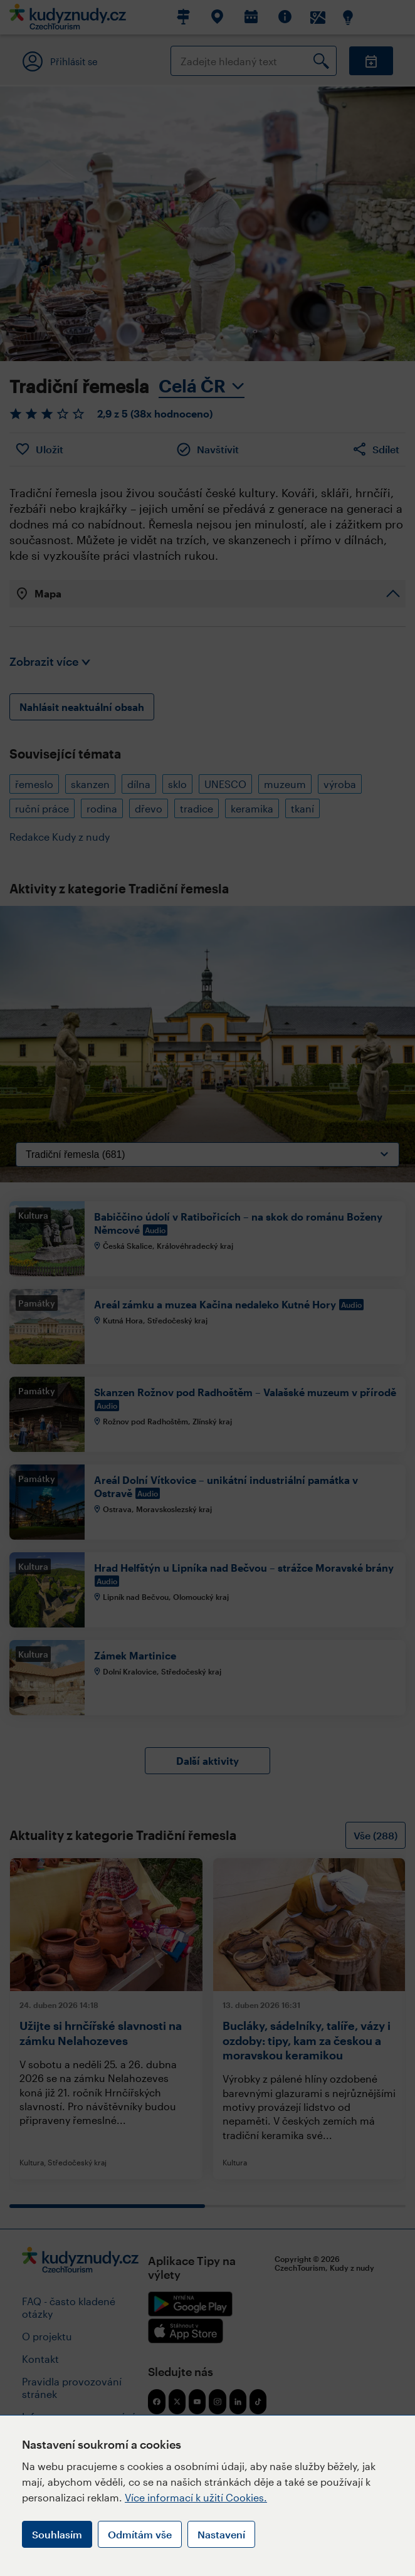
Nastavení (221, 2534)
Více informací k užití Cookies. (196, 2497)
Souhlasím (57, 2534)
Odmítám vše (140, 2534)
